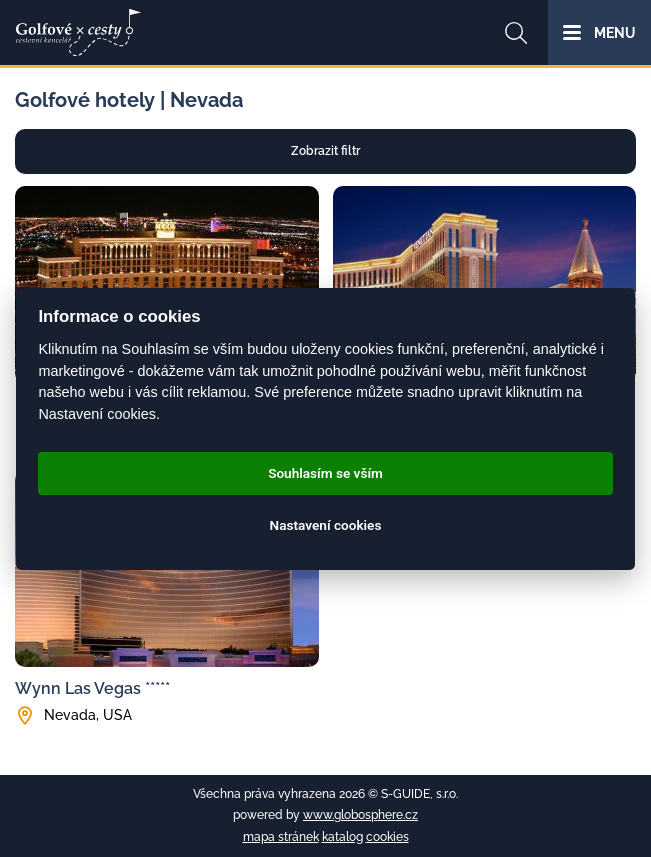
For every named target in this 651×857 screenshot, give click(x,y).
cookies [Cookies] (387, 837)
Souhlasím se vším (325, 473)
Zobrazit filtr (325, 151)
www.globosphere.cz (360, 815)
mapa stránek (281, 837)
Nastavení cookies (326, 525)
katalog (342, 837)
